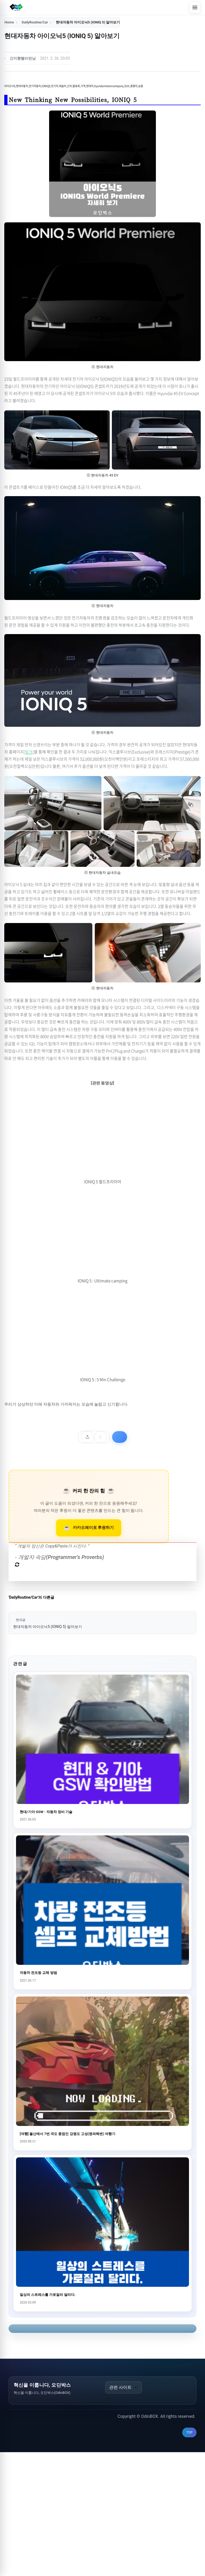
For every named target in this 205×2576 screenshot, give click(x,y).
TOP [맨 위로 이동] (189, 2556)
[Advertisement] (102, 1526)
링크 (29, 752)
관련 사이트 (123, 2511)
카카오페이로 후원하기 (93, 1651)
